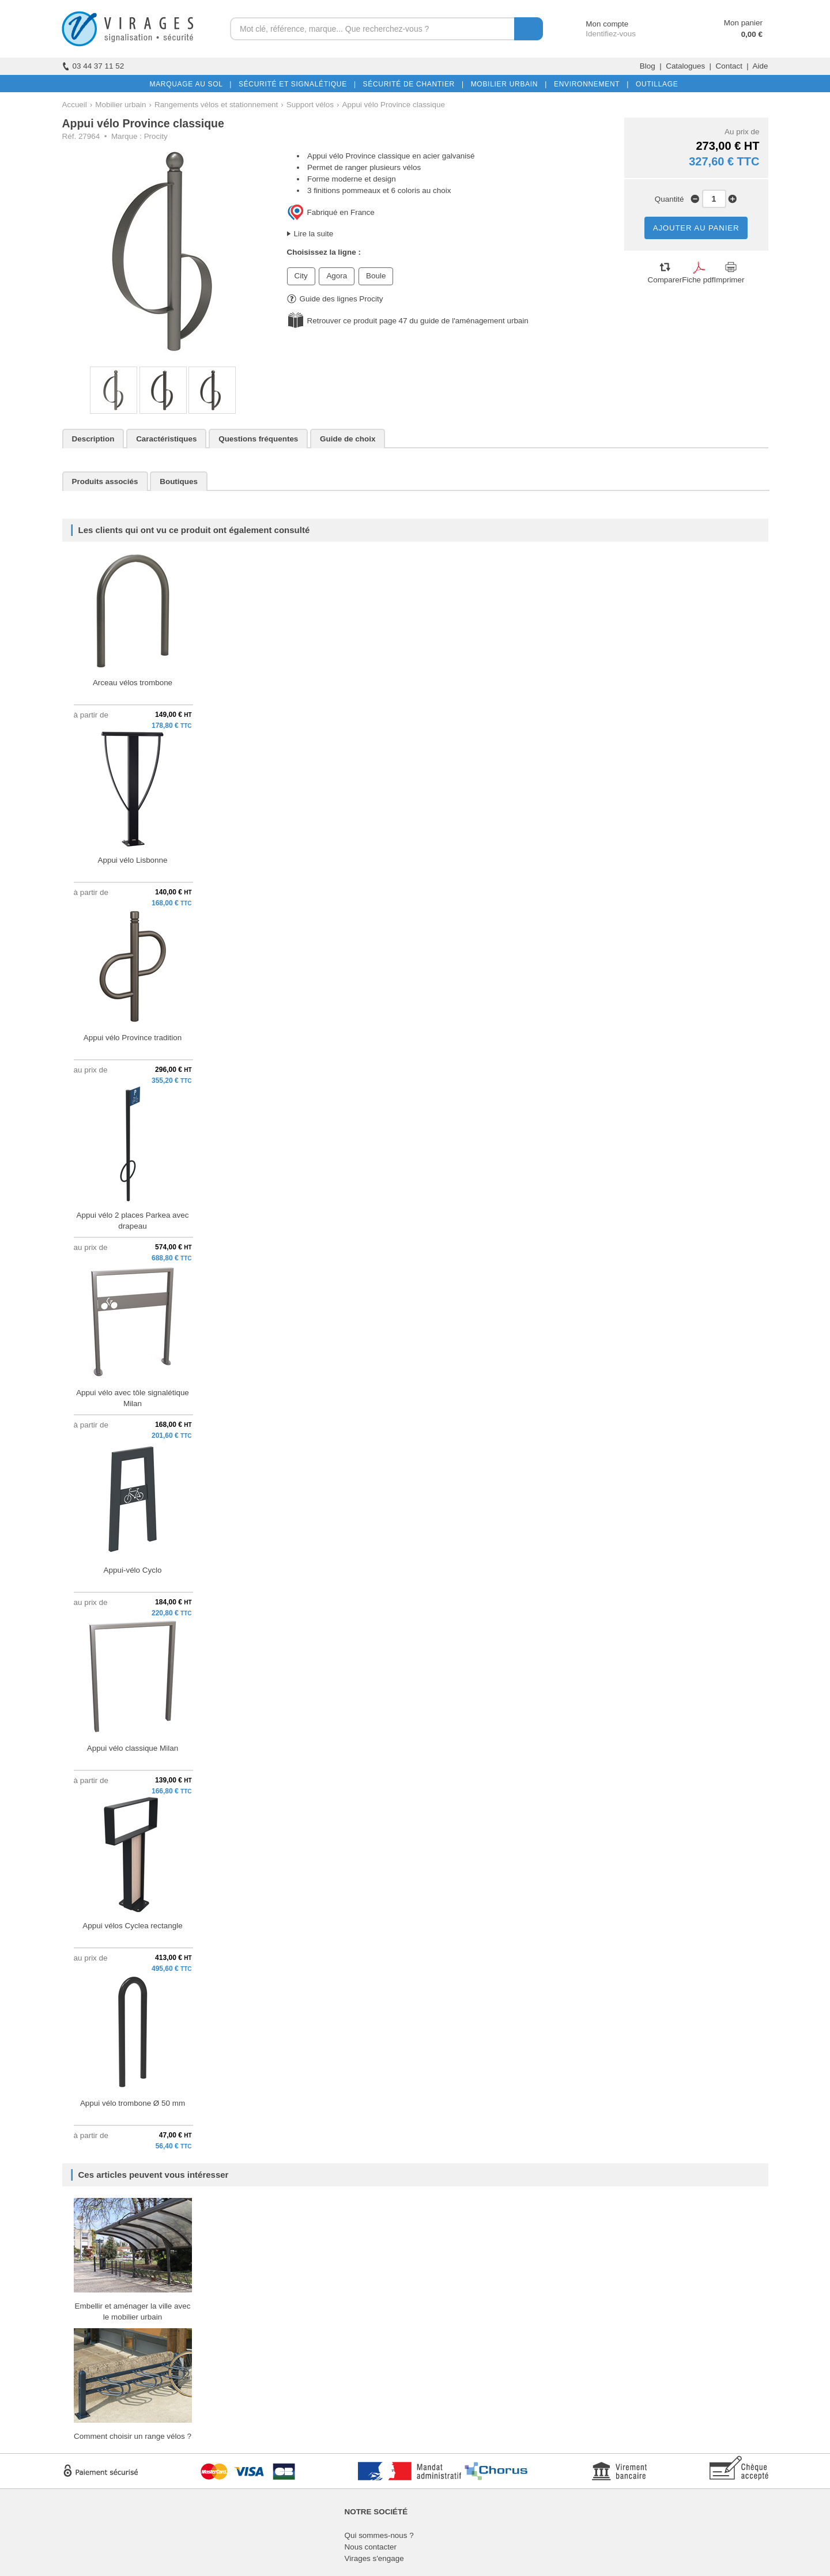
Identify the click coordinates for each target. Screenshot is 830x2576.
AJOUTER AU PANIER (696, 228)
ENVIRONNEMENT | (589, 84)
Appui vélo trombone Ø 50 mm (132, 2103)
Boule (376, 275)
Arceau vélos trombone (132, 682)
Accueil (74, 104)
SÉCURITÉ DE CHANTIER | (411, 84)
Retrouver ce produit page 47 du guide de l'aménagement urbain (418, 320)
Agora (336, 275)
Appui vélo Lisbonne (132, 860)
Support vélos (310, 104)
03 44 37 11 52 (93, 66)
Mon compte (596, 24)
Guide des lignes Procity (335, 298)
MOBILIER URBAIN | (507, 84)
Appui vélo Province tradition (133, 1037)
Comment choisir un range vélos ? (132, 2436)
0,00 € (752, 34)
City (301, 275)
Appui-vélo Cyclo (133, 1570)
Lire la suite (314, 233)
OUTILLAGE (654, 84)
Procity (156, 136)
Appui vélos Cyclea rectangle (132, 1925)
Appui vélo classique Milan (132, 1748)
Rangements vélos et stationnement (216, 104)
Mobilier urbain (120, 104)
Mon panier (743, 22)
